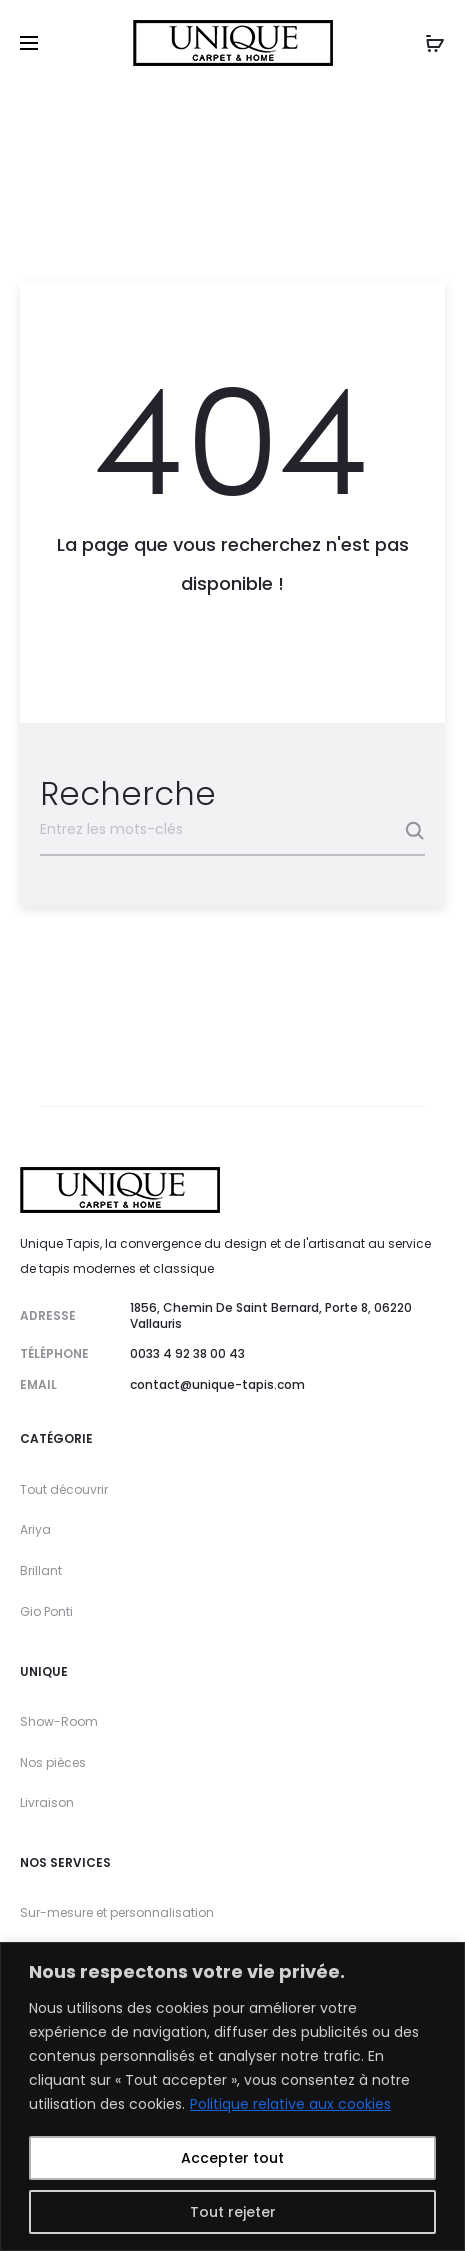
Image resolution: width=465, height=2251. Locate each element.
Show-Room (59, 1721)
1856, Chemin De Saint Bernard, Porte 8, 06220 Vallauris (271, 1315)
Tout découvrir (64, 1489)
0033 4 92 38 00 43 (187, 1353)
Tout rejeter (233, 2212)
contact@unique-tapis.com (217, 1384)
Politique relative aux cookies (290, 2104)
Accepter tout (232, 2158)
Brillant (41, 1570)
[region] (232, 2096)
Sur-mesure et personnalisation (117, 1912)
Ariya (35, 1529)
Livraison (47, 1802)
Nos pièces (53, 1762)
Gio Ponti (46, 1611)
